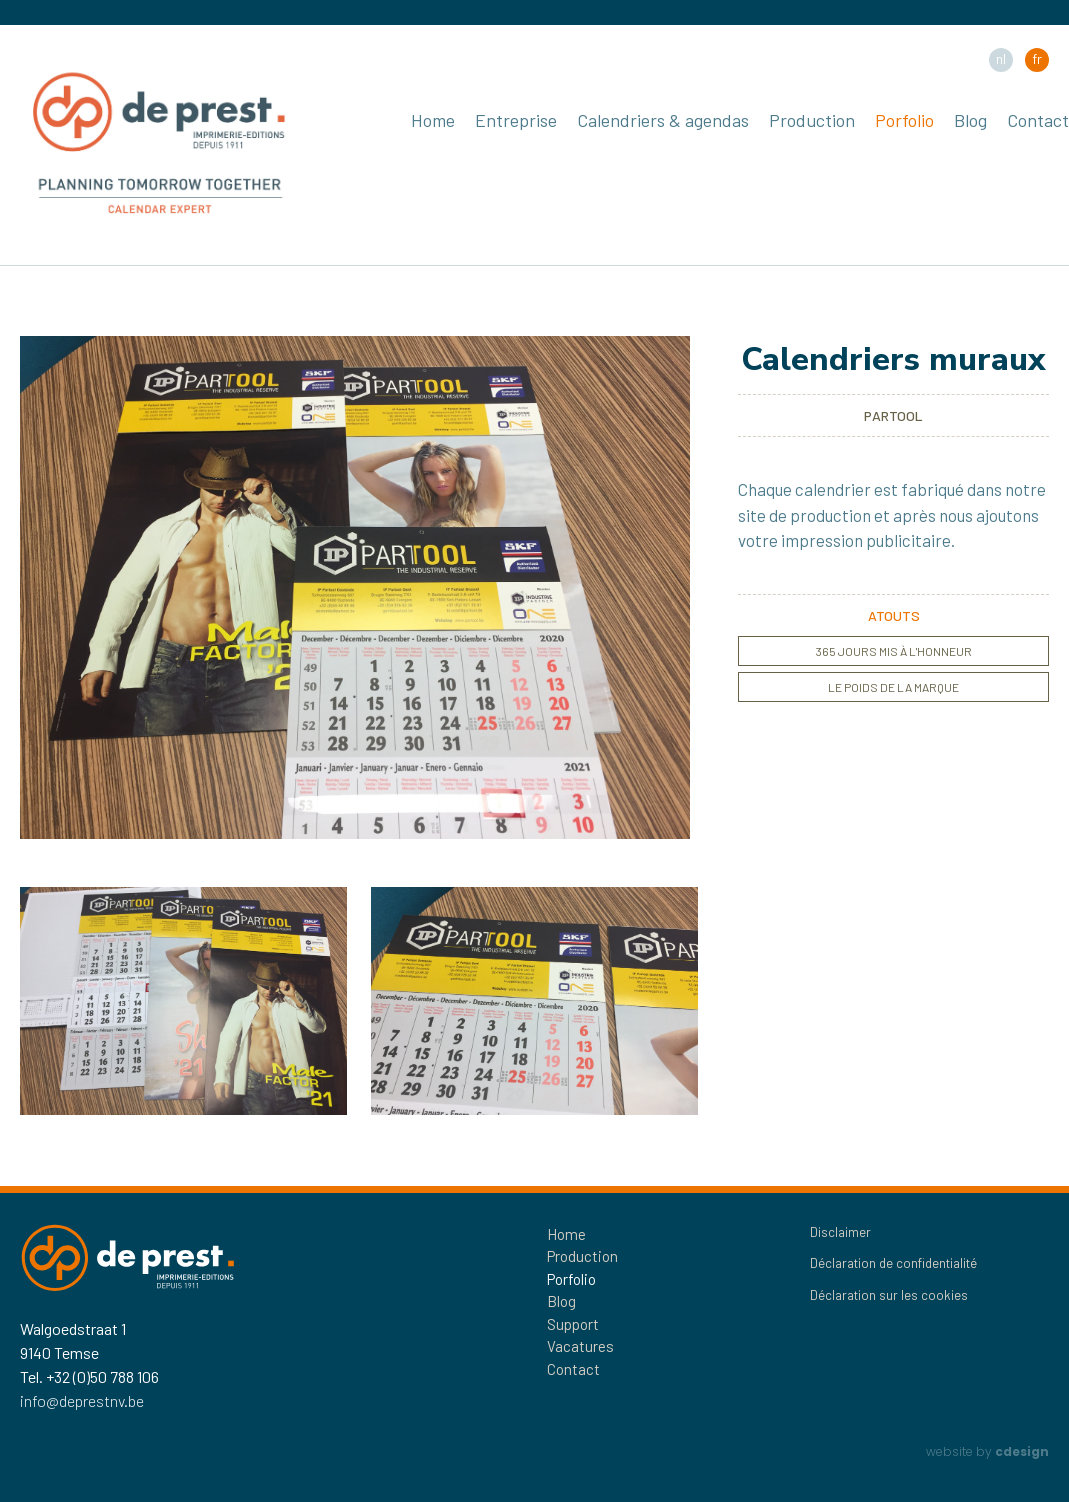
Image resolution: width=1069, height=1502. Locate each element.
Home (433, 120)
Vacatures (580, 1346)
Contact (1038, 120)
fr (1037, 58)
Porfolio (904, 120)
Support (573, 1324)
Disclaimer (840, 1232)
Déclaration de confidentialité (893, 1263)
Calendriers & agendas (663, 120)
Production (812, 120)
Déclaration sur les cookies (889, 1295)
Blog (970, 120)
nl (1001, 58)
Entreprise (516, 120)
